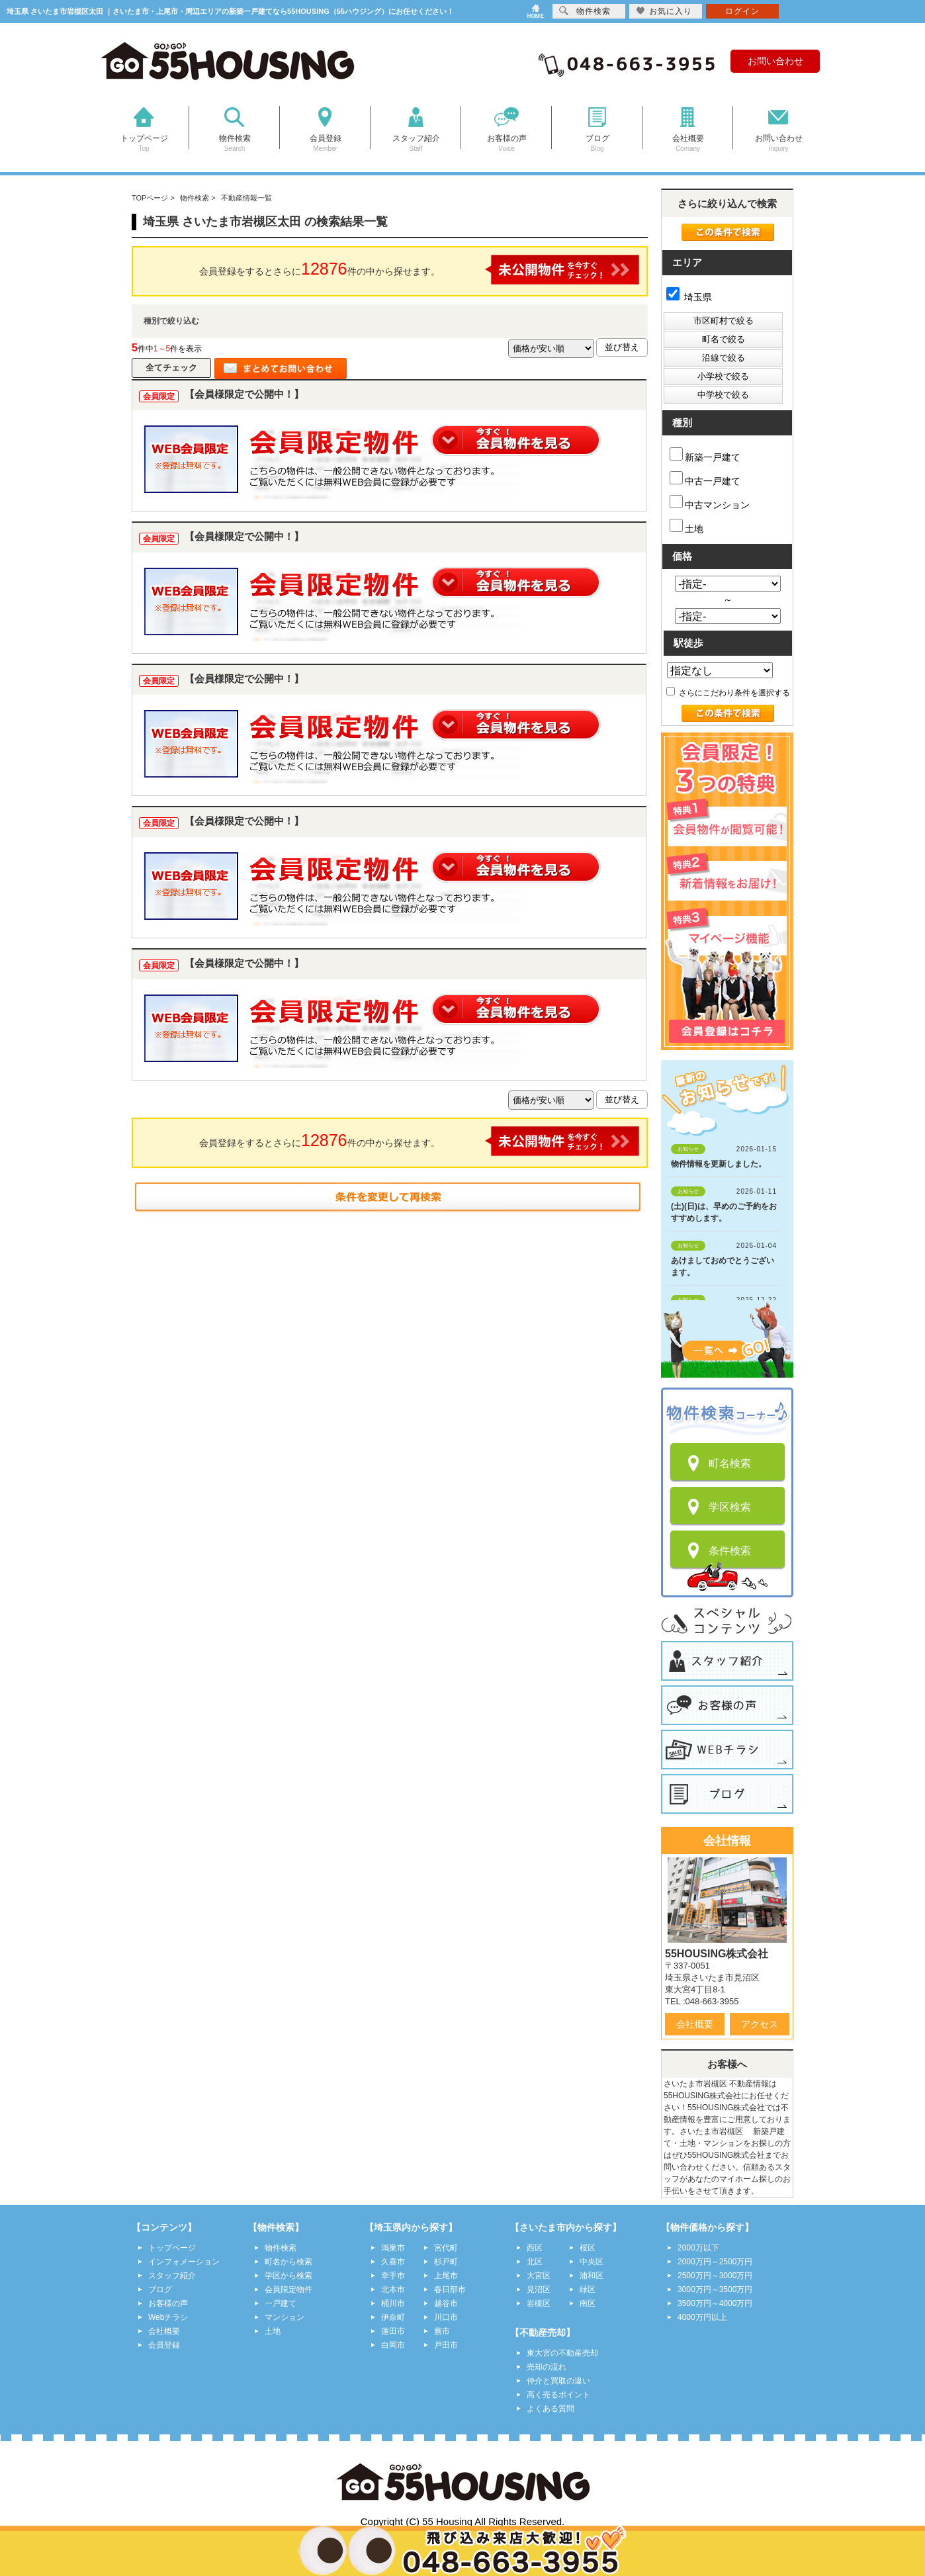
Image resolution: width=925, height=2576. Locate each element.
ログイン (742, 11)
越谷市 (446, 2303)
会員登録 (164, 2345)
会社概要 (694, 2024)
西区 (535, 2247)
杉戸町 (446, 2261)
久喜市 (393, 2261)
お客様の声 (168, 2303)
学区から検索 (288, 2275)
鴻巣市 (393, 2247)
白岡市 (393, 2345)
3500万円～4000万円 (715, 2303)
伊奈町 (393, 2317)
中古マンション (710, 502)
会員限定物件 (288, 2289)
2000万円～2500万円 (715, 2261)
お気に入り (664, 11)
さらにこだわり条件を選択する (728, 692)
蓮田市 (393, 2331)
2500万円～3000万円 (715, 2275)
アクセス (759, 2024)
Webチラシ (168, 2317)
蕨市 (442, 2331)
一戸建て (280, 2303)
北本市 (393, 2289)
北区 (535, 2261)
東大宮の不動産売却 (562, 2353)
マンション (284, 2317)
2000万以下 (698, 2247)
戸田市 (446, 2345)
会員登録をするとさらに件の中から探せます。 (419, 269)
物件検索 (280, 2247)
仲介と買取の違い (558, 2380)
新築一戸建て (705, 455)
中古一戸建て (705, 478)
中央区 (591, 2261)
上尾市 (446, 2275)
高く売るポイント (558, 2394)
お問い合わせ (775, 61)
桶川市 (393, 2303)
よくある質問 (550, 2408)
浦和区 (591, 2275)
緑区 (587, 2289)
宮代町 (446, 2247)
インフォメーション (184, 2261)
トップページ (172, 2247)
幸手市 (393, 2275)
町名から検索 (288, 2261)
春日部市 (450, 2289)
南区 (587, 2303)
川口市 (446, 2317)
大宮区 (539, 2275)
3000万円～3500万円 (715, 2289)
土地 (686, 526)
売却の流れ (546, 2367)
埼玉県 (689, 297)
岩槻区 (539, 2303)
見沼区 (539, 2289)
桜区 (587, 2247)
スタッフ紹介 (172, 2275)
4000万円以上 (702, 2317)
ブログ (160, 2289)
